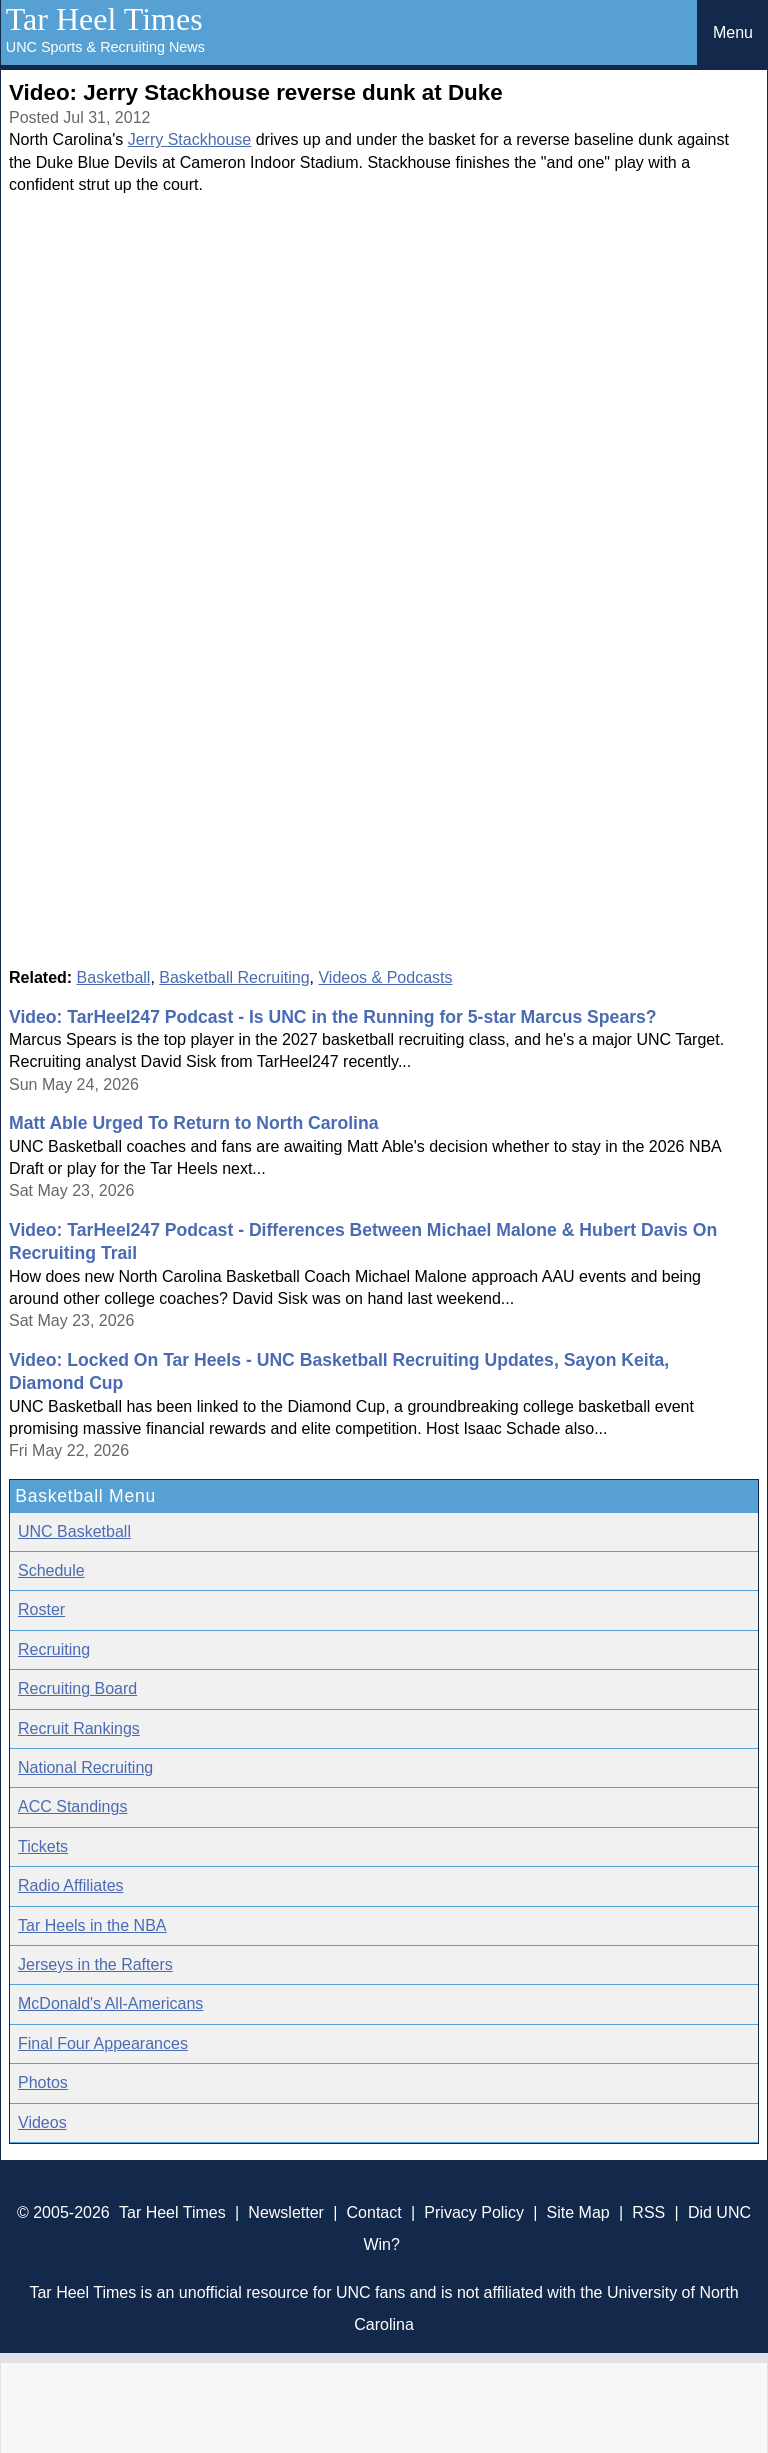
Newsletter (286, 2212)
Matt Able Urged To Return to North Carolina (193, 1123)
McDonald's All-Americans (110, 2003)
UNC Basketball (74, 1531)
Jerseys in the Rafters (95, 1964)
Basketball (114, 977)
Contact (374, 2212)
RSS (648, 2212)
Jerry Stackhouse (190, 139)
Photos (43, 2082)
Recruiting (54, 1649)
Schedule (51, 1570)
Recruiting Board (77, 1688)
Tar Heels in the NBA (92, 1925)
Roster (41, 1609)
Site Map (578, 2212)
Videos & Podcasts (385, 977)
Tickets (43, 1846)
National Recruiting (85, 1767)
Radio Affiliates (71, 1885)
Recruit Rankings (79, 1728)
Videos (42, 2122)
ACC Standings (72, 1806)
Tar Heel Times (104, 19)
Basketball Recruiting (234, 977)
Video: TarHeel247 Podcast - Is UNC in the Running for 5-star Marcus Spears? (333, 1017)
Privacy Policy (474, 2212)
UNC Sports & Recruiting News (105, 47)
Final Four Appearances (103, 2043)
